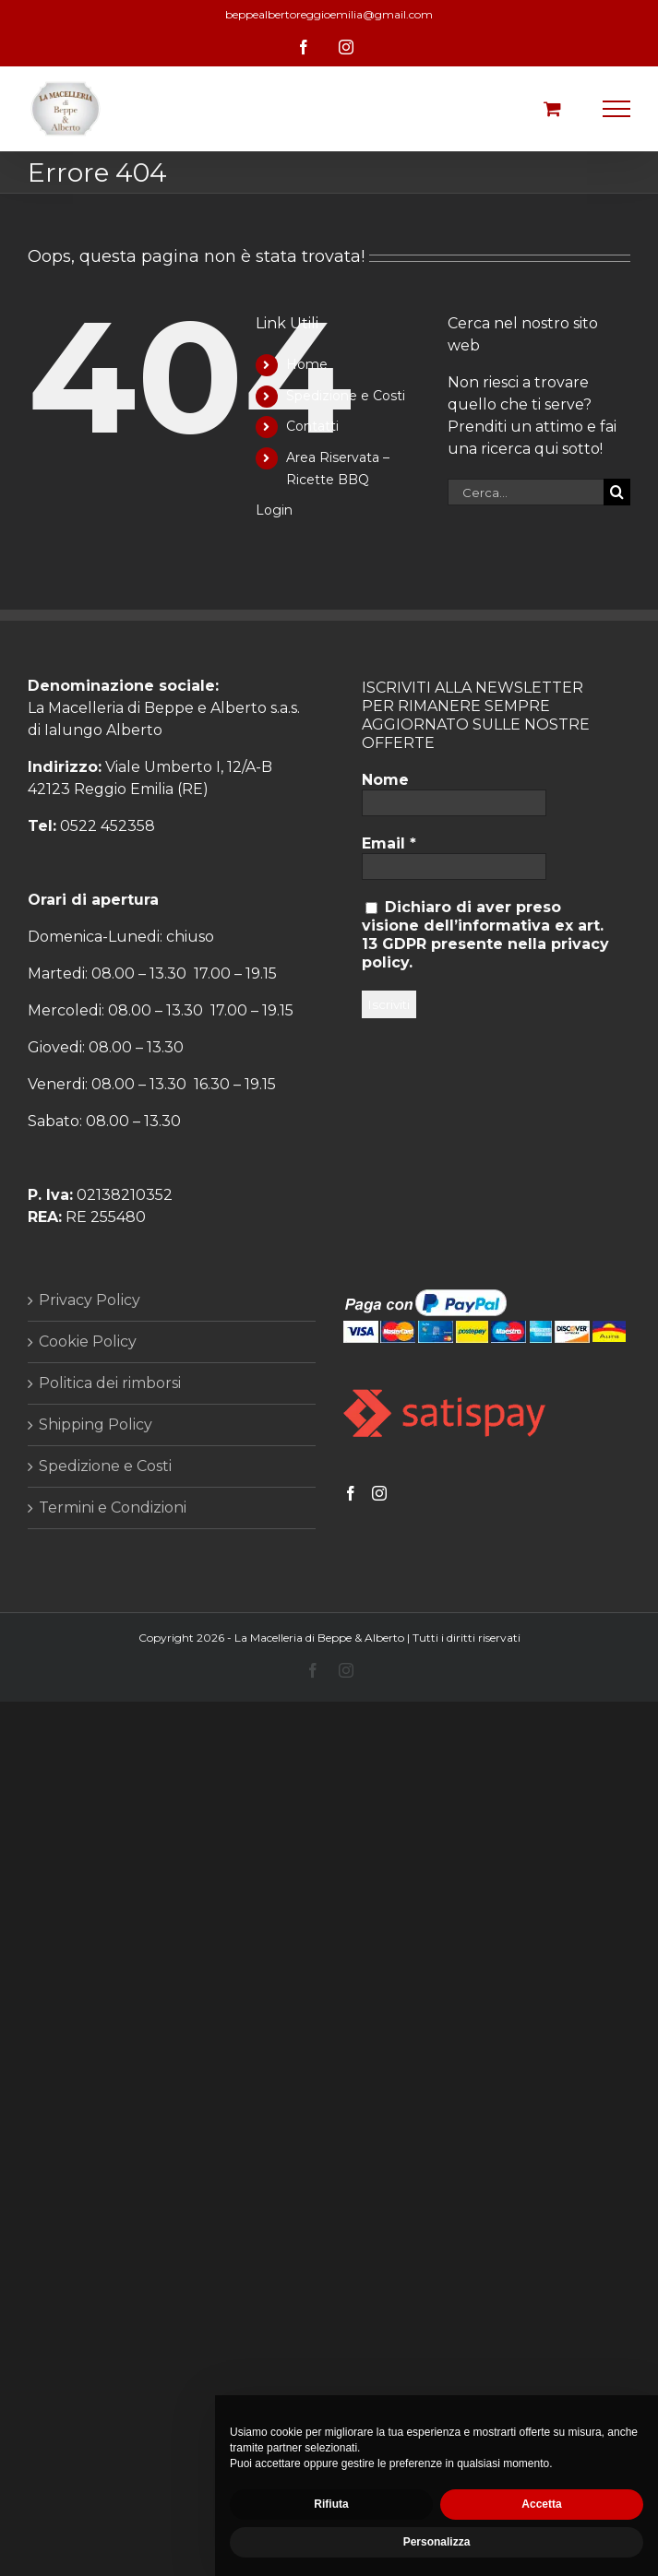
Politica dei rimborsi (110, 1383)
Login (274, 510)
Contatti (312, 426)
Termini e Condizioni (112, 1507)
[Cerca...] (526, 492)
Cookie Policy (88, 1341)
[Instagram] (379, 1493)
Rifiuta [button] (331, 2504)
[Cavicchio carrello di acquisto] (552, 108)
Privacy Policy (89, 1300)
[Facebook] (350, 1493)
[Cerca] (617, 492)
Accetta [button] (541, 2504)
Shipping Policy (95, 1424)
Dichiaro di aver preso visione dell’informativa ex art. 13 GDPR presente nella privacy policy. (485, 934)
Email (389, 843)
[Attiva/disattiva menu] (617, 109)
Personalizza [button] (437, 2541)
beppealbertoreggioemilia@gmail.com (329, 14)
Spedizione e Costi (345, 395)
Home (307, 364)
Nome (385, 780)
